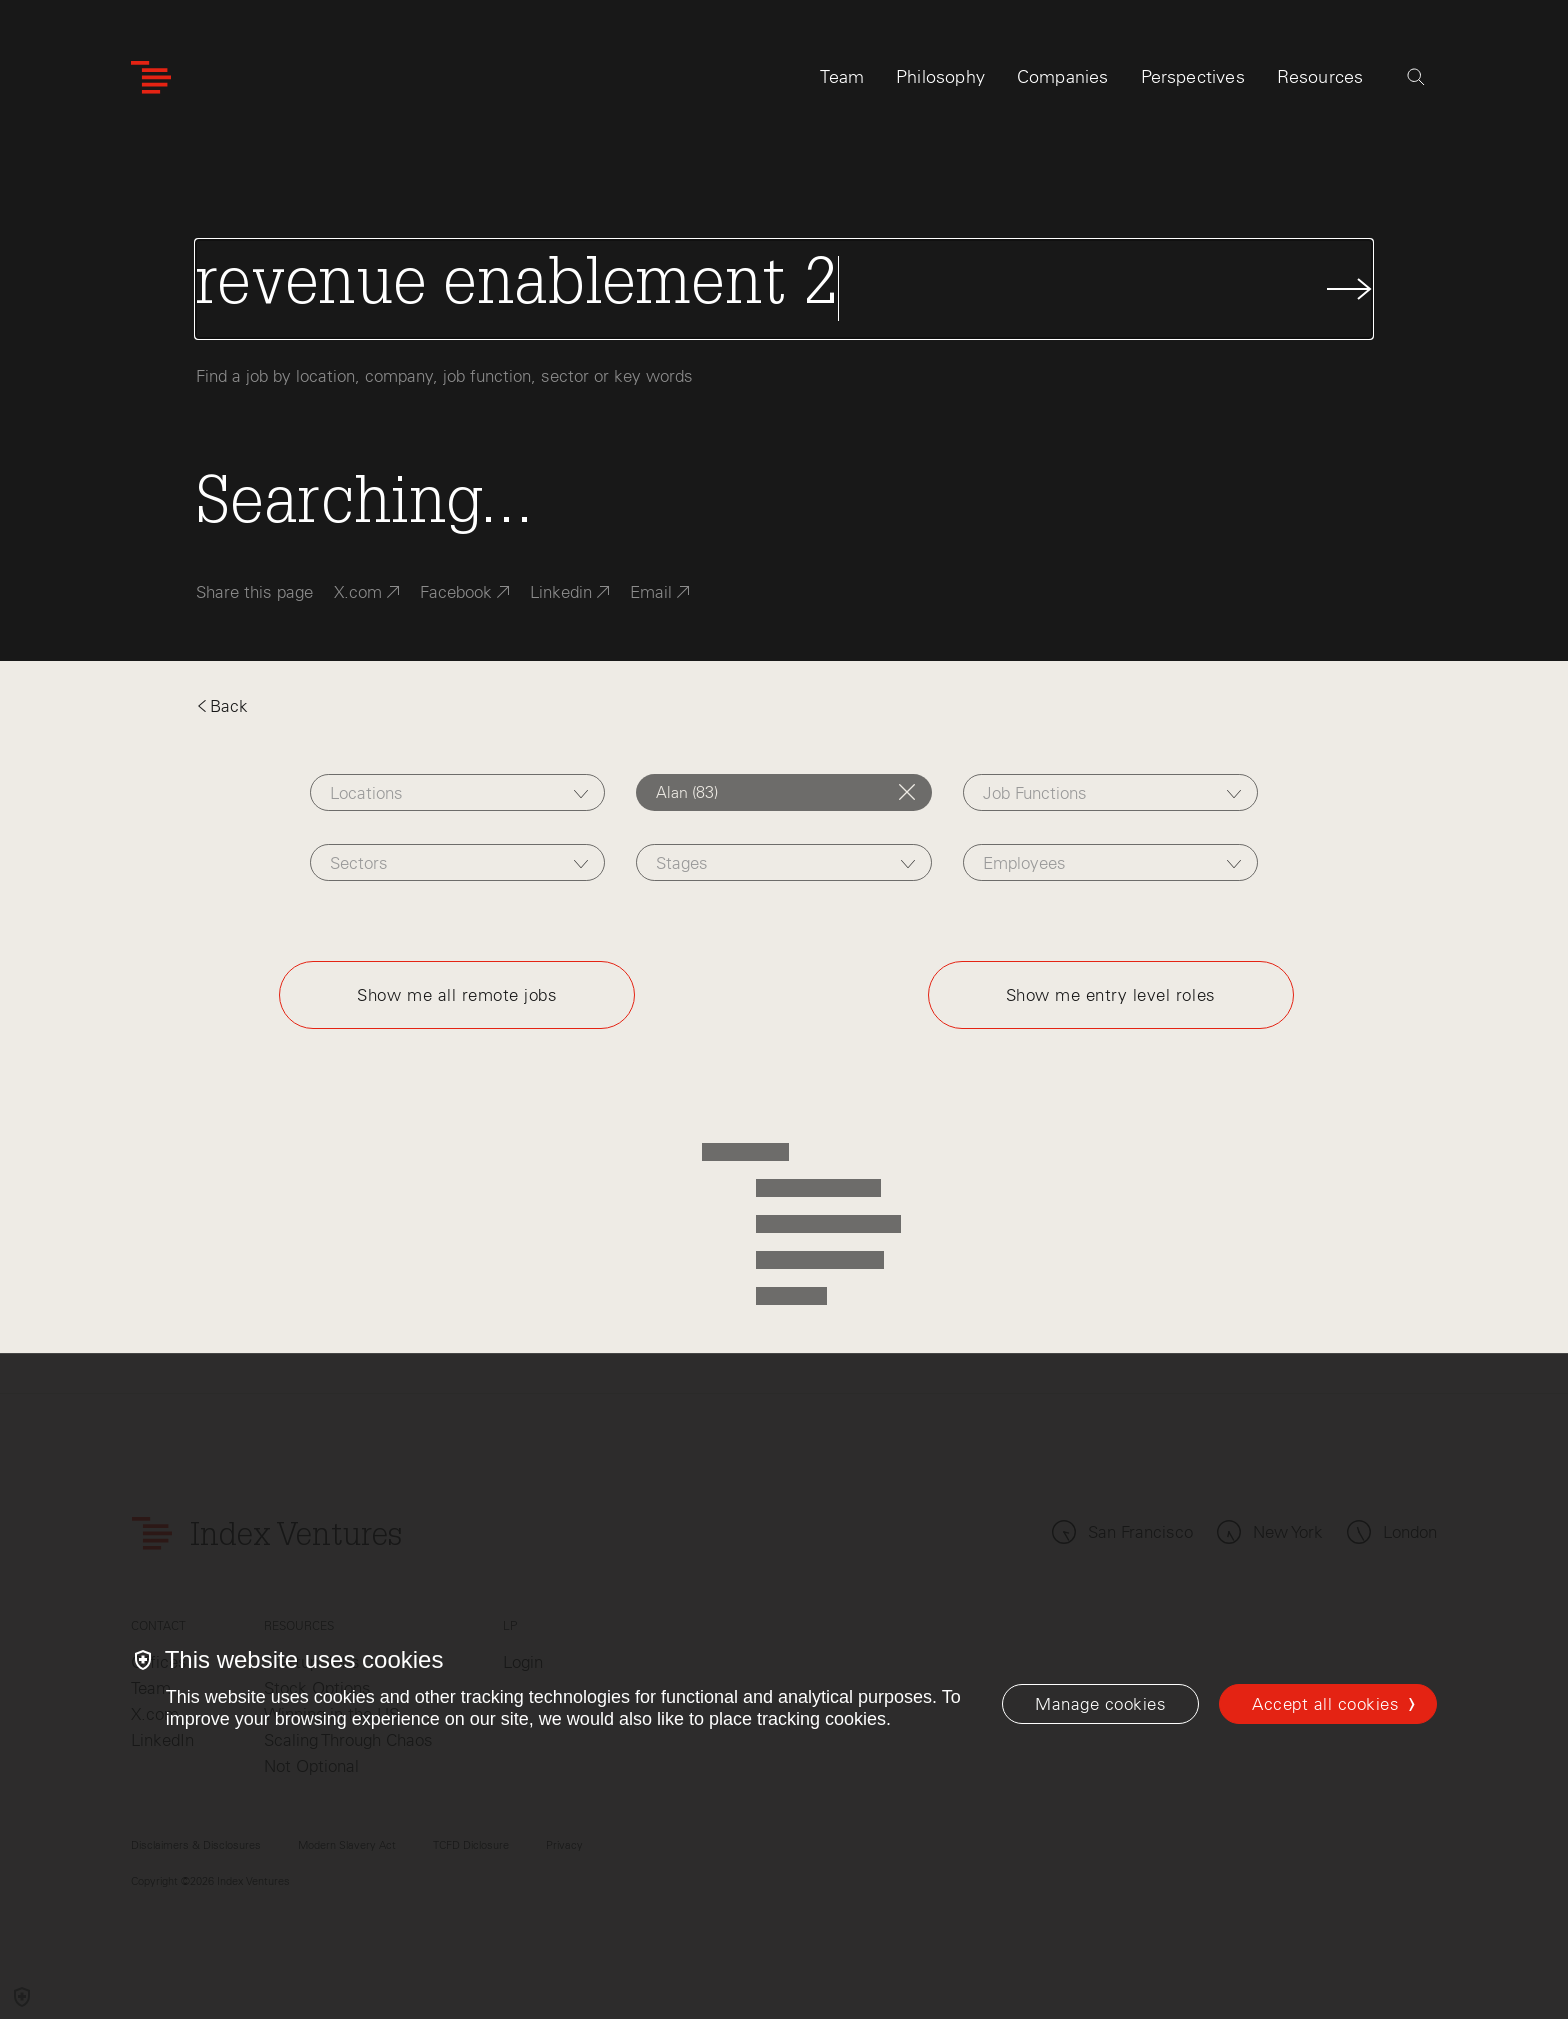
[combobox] (457, 792)
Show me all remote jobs (457, 995)
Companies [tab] (1063, 77)
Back (222, 706)
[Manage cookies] (1100, 1704)
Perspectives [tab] (1193, 77)
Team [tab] (842, 77)
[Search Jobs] (784, 289)
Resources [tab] (1320, 77)
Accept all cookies (1325, 1704)
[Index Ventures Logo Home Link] (151, 77)
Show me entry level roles (1111, 995)
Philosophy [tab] (940, 77)
